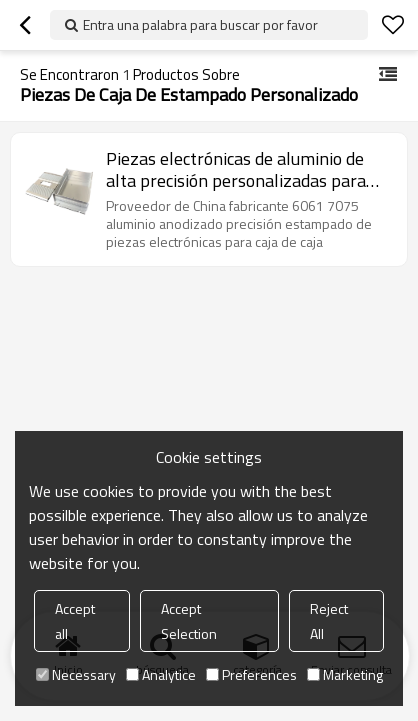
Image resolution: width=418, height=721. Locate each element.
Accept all (75, 621)
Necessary (76, 674)
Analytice (161, 674)
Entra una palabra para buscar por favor (200, 24)
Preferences (251, 674)
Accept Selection (189, 621)
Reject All (329, 621)
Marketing (345, 674)
